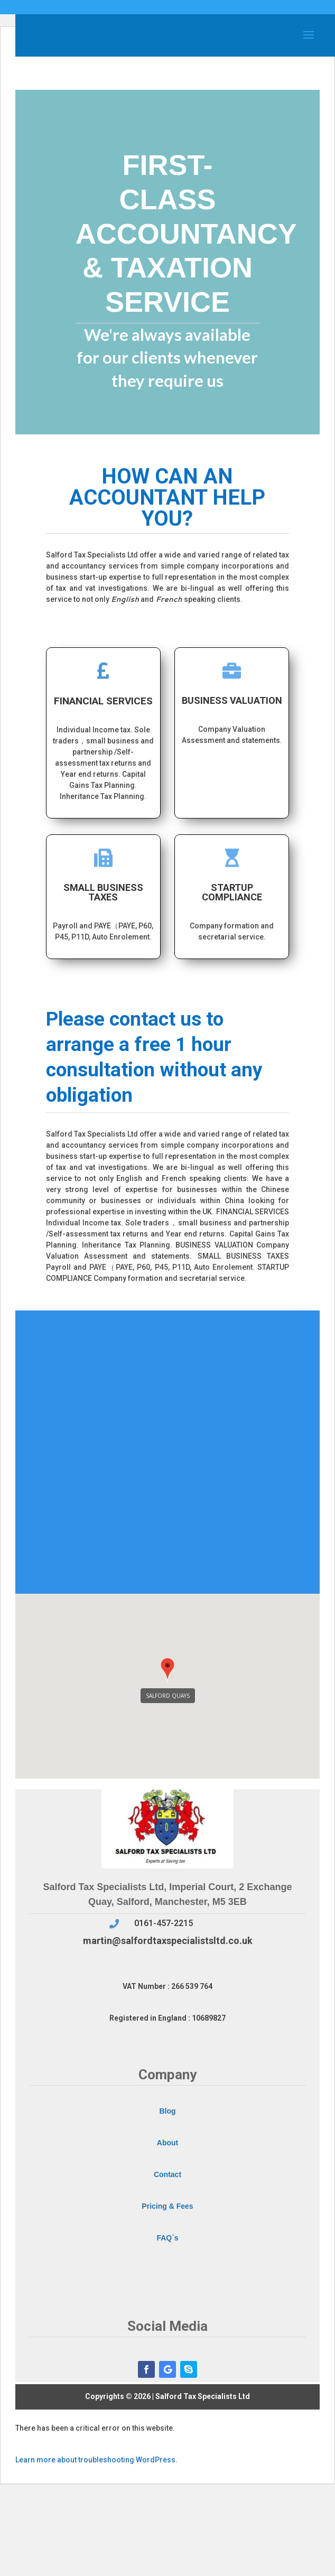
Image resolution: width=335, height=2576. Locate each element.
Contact (167, 2174)
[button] (167, 1671)
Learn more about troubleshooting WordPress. (96, 2460)
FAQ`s (167, 2238)
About (167, 2142)
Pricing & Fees (167, 2206)
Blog (167, 2111)
